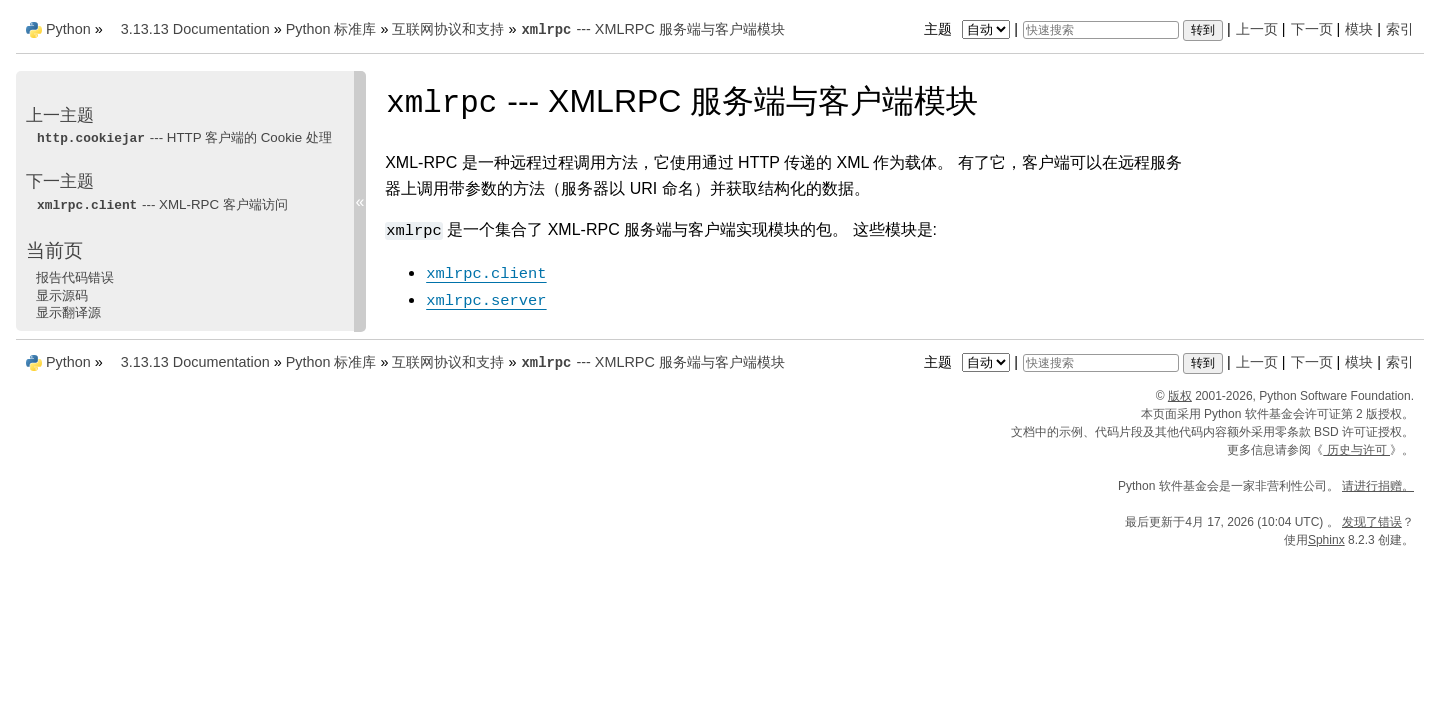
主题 (969, 29)
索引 (1400, 29)
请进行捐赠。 (1378, 486)
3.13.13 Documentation (195, 29)
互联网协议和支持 (448, 29)
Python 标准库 (331, 29)
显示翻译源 (68, 312)
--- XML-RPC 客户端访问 (162, 204)
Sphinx (1326, 540)
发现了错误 (1372, 522)
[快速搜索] (1101, 30)
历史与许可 (1356, 450)
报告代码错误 (75, 277)
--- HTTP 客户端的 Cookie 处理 (184, 137)
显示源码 (62, 295)
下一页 (1312, 29)
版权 (1180, 396)
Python (68, 29)
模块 (1359, 29)
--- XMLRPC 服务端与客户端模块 (652, 29)
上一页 (1257, 29)
